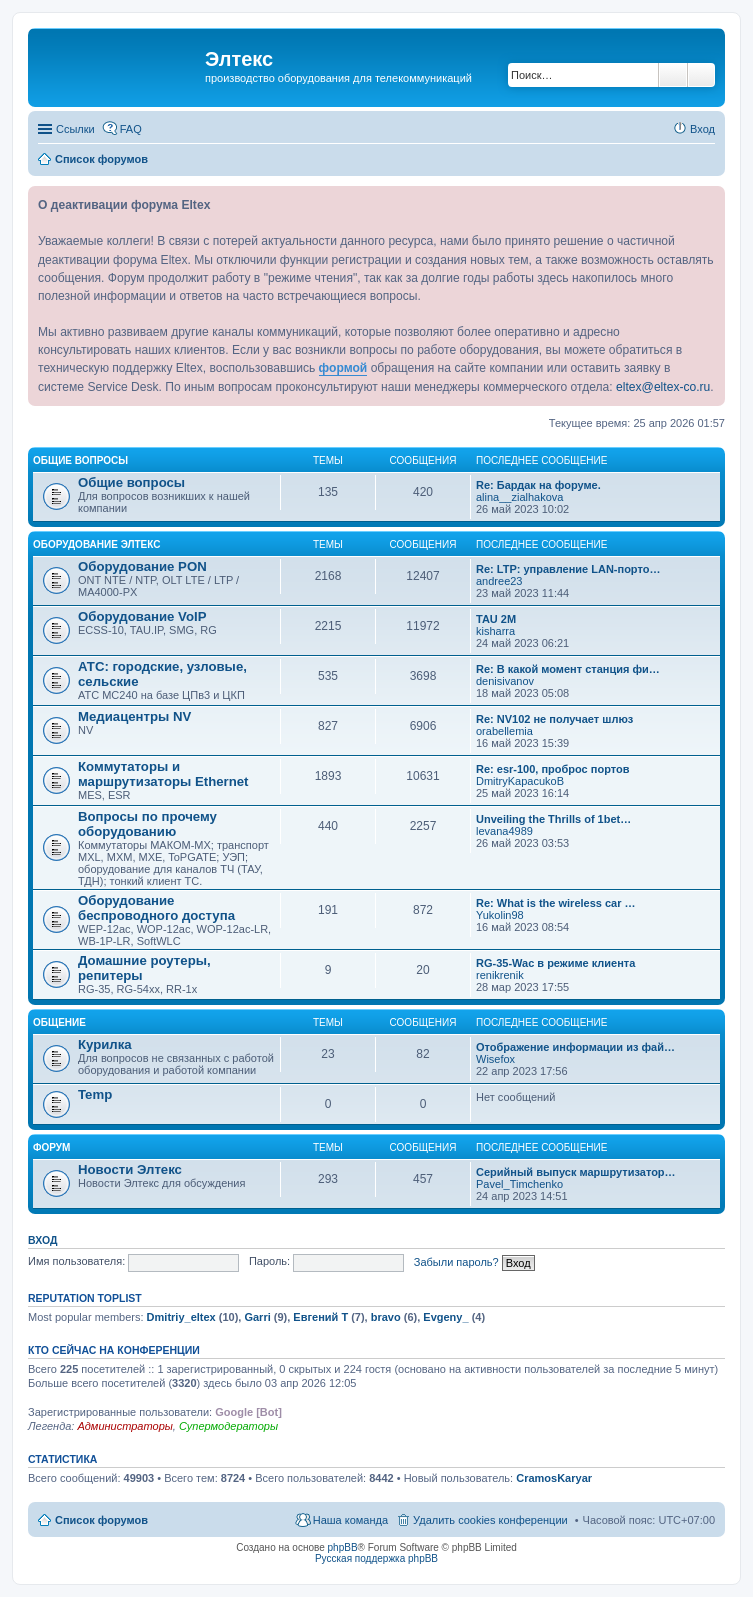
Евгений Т (320, 1317)
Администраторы (124, 1426)
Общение (59, 1022)
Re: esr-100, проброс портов (552, 769)
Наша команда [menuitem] (350, 1520)
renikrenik (500, 975)
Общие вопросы (80, 460)
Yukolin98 (500, 915)
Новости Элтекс (130, 1169)
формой (343, 368)
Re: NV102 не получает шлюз (554, 719)
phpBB (343, 1547)
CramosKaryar (554, 1478)
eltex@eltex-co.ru (663, 387)
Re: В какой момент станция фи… (568, 669)
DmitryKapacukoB (520, 781)
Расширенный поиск (701, 75)
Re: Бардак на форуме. (538, 485)
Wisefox (495, 1059)
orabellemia (504, 731)
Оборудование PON (142, 566)
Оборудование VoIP (142, 616)
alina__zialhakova (519, 497)
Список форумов (101, 1520)
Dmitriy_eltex (181, 1317)
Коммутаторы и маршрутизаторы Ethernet (163, 774)
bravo (386, 1317)
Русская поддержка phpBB (376, 1558)
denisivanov (505, 681)
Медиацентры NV (134, 716)
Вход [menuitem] (702, 129)
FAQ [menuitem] (131, 129)
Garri (257, 1317)
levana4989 (504, 831)
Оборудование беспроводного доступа (156, 908)
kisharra (495, 631)
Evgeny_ (445, 1317)
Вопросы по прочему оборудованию (147, 824)
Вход (42, 1240)
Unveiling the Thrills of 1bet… (553, 819)
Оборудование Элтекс (96, 544)
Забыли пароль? (456, 1261)
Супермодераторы (228, 1426)
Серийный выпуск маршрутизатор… (576, 1172)
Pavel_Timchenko (519, 1184)
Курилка (105, 1044)
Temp (95, 1094)
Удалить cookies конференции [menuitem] (490, 1520)
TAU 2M (496, 619)
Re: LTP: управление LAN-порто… (568, 569)
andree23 (499, 581)
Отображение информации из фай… (575, 1047)
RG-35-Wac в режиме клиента (555, 963)
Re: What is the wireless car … (556, 903)
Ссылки (75, 129)
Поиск (673, 75)
